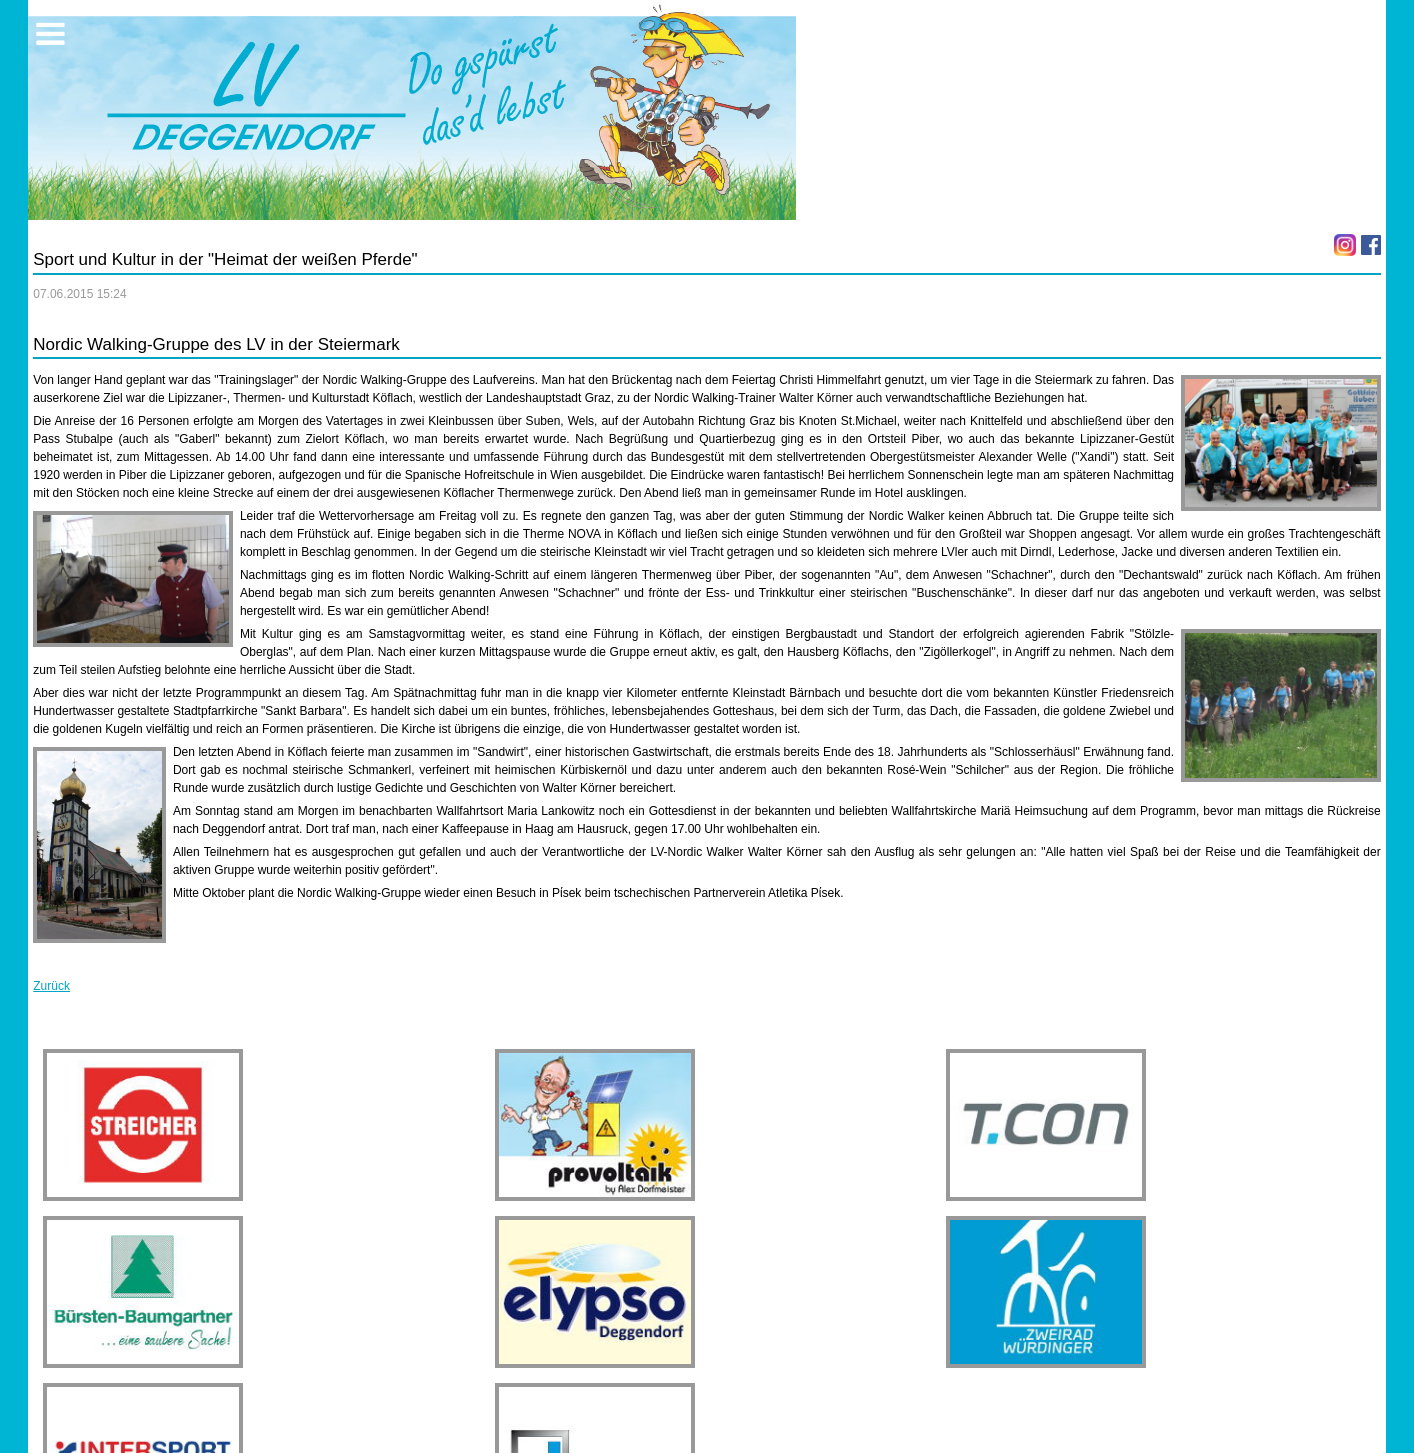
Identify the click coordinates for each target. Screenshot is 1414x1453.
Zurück (51, 986)
